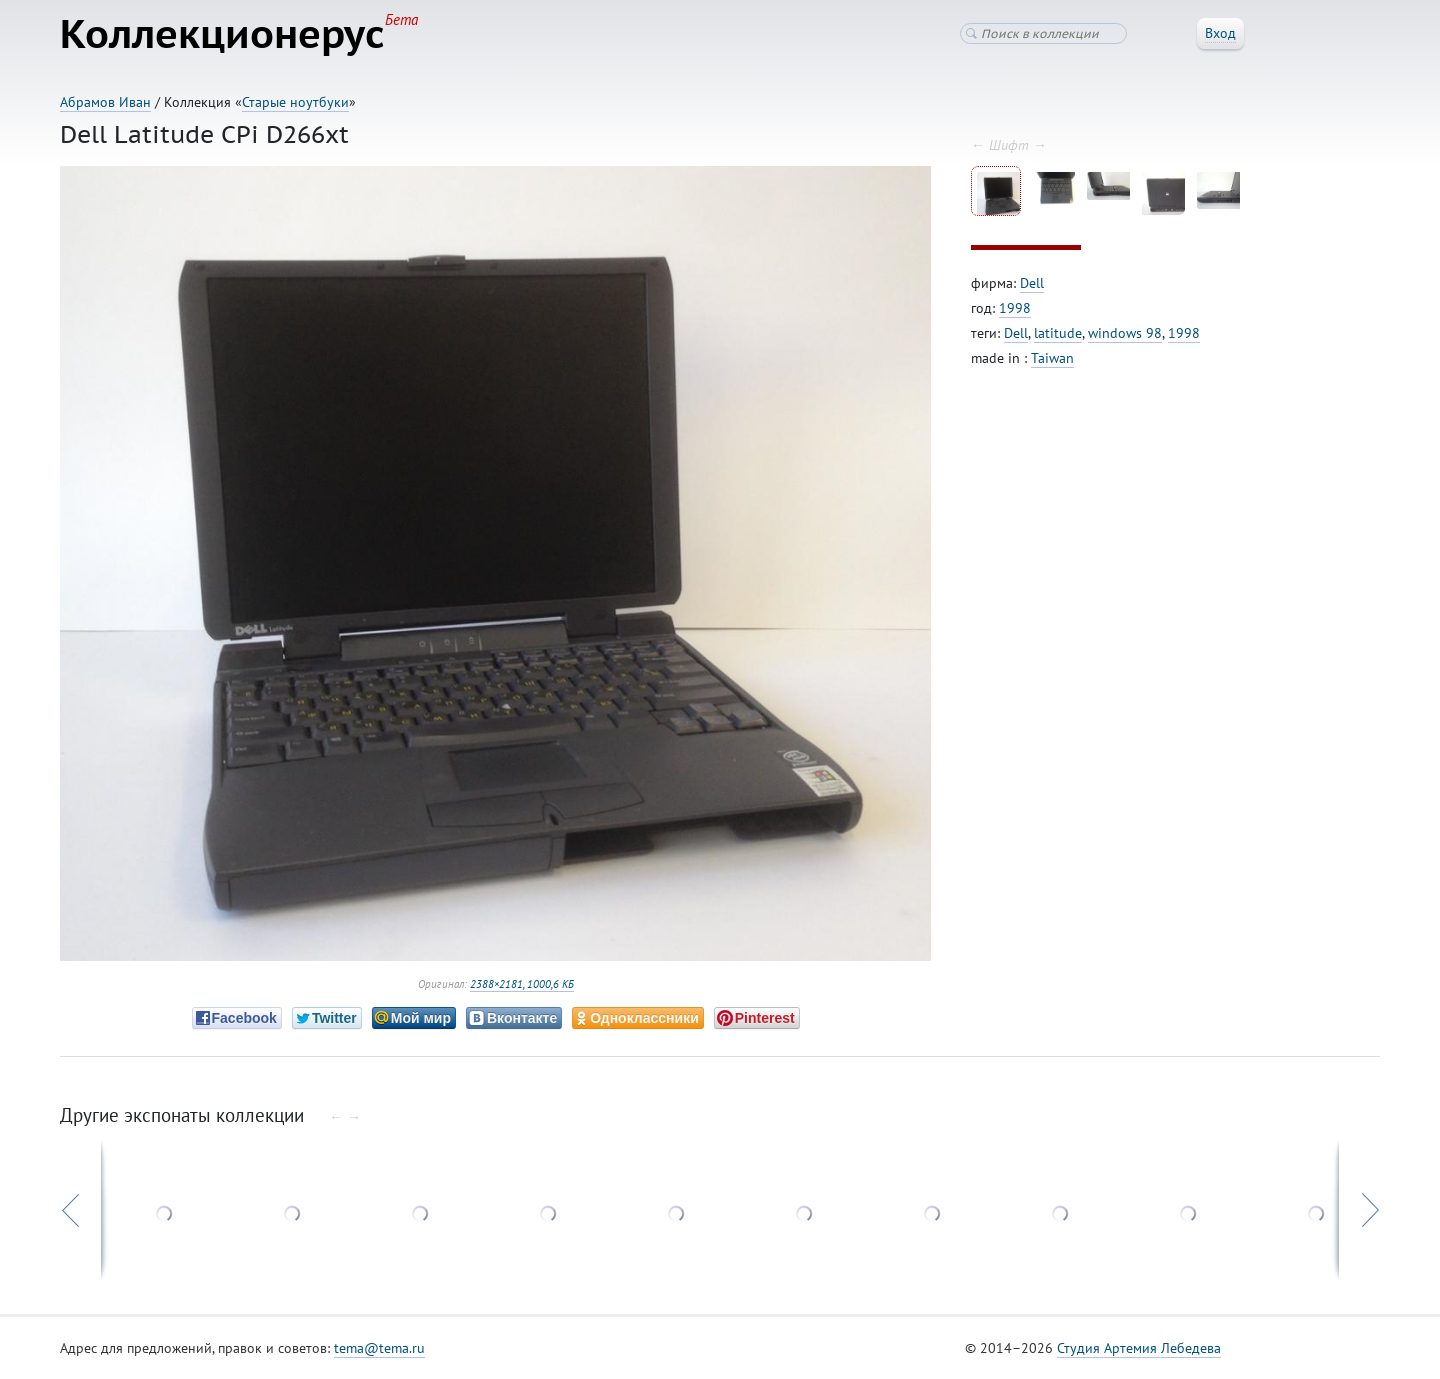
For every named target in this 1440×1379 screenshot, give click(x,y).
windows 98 (1125, 333)
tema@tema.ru (379, 1348)
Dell (1032, 283)
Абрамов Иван (105, 102)
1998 (1015, 308)
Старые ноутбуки (295, 102)
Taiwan (1052, 358)
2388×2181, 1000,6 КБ (522, 984)
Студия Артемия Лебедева (1139, 1348)
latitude (1058, 333)
